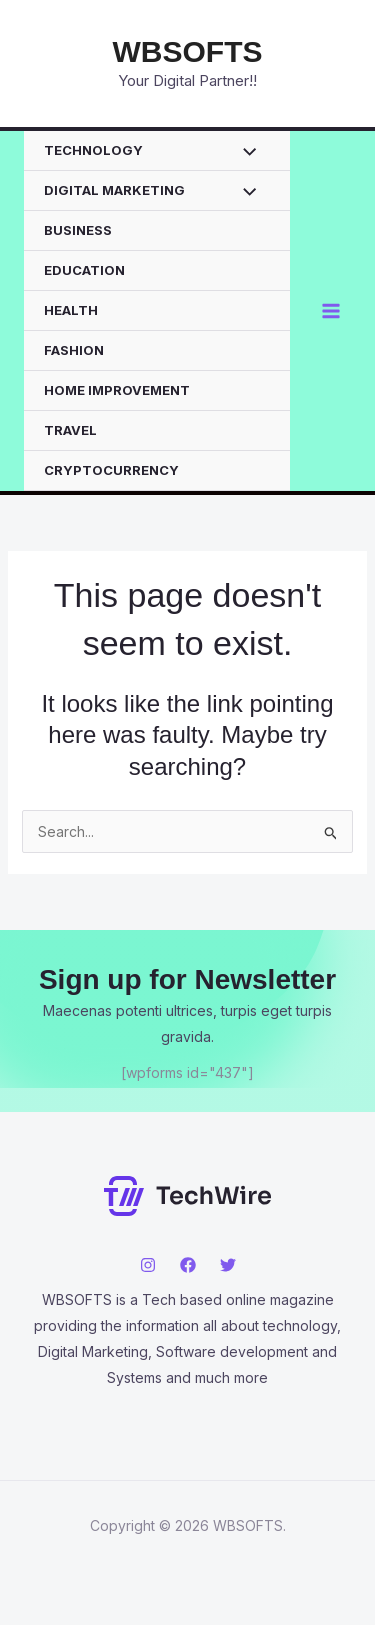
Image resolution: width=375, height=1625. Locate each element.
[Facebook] (188, 1265)
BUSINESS (78, 230)
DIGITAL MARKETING (114, 190)
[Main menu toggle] (330, 311)
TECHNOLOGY (93, 150)
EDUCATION (84, 270)
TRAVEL (70, 430)
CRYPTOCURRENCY (111, 470)
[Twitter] (228, 1265)
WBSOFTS (188, 51)
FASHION (74, 350)
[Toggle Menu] (244, 153)
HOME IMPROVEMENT (117, 390)
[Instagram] (148, 1265)
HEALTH (71, 310)
